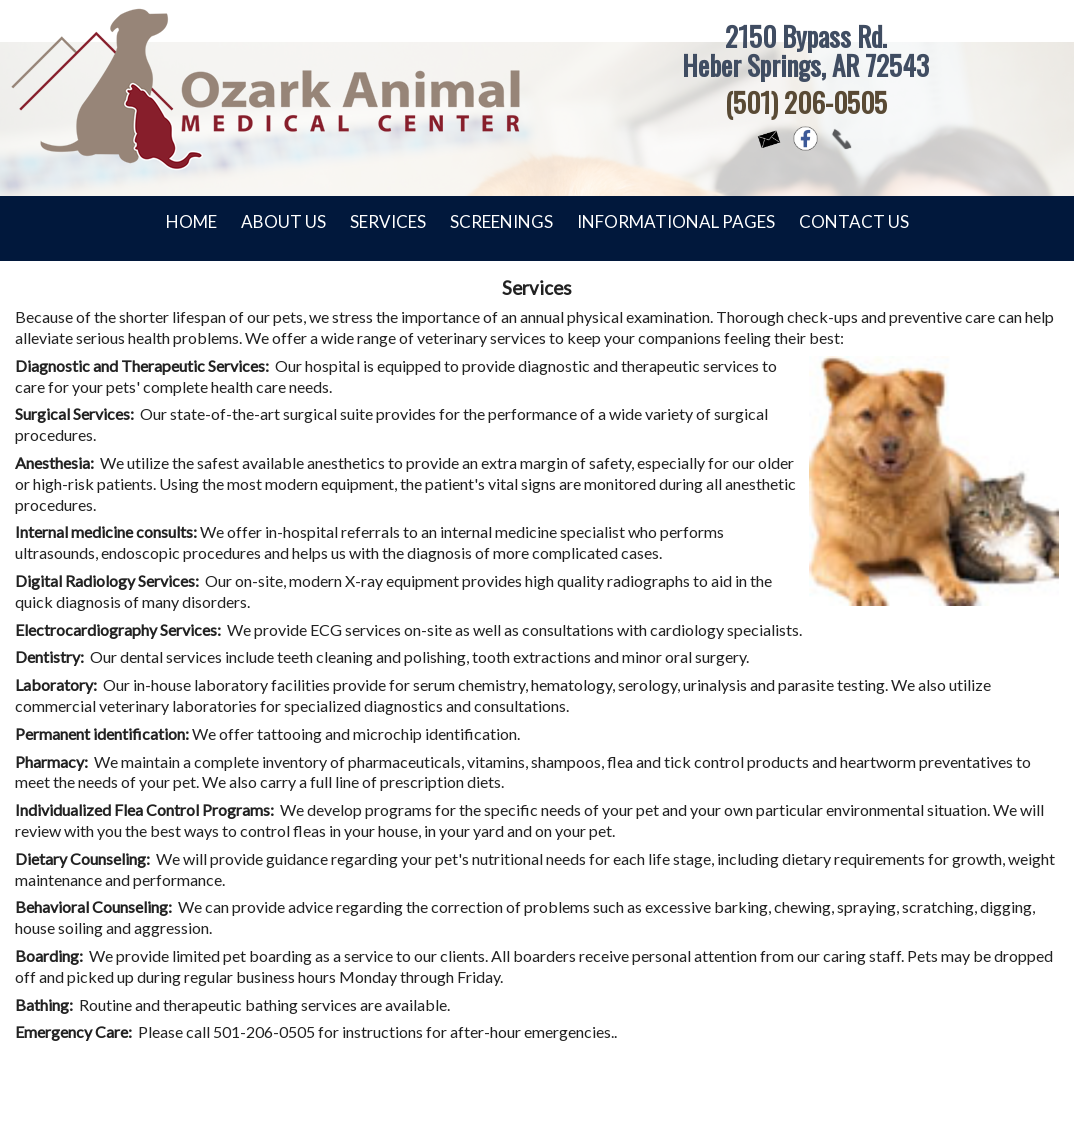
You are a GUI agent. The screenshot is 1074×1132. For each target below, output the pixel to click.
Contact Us (854, 221)
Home (191, 221)
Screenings (501, 221)
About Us (283, 221)
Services (388, 221)
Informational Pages (676, 221)
